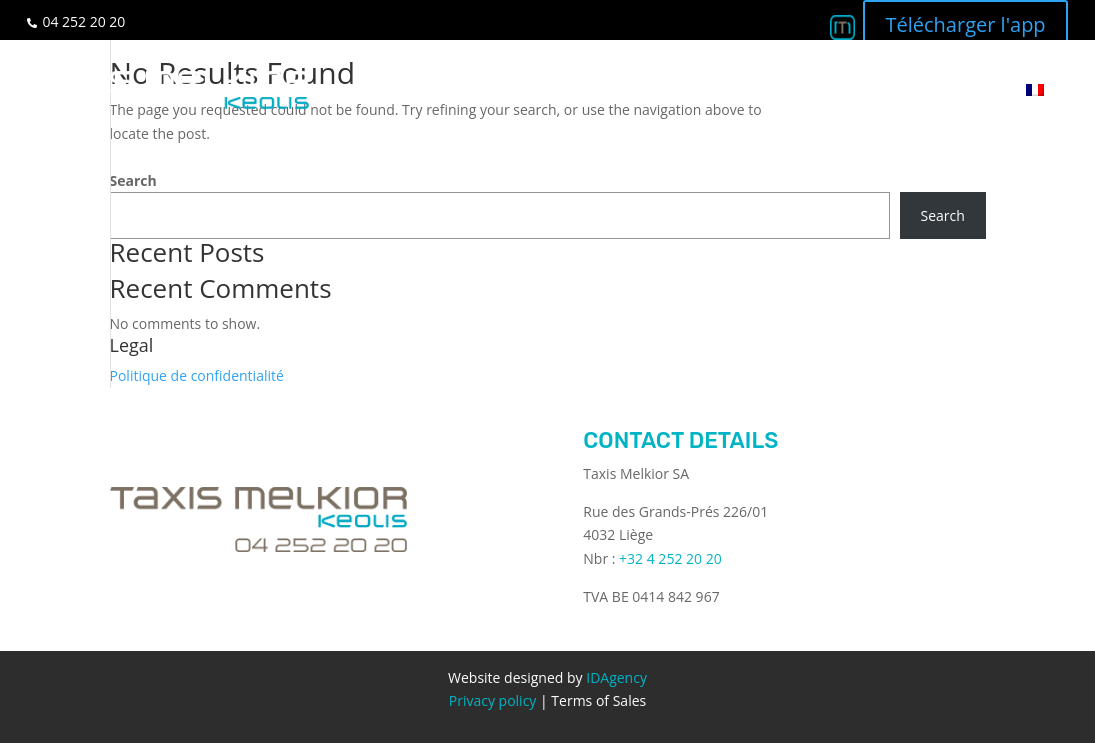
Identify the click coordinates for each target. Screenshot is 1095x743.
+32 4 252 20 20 (670, 558)
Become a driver (788, 89)
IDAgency (616, 677)
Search (133, 180)
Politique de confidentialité (197, 375)
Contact (966, 89)
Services (573, 89)
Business (665, 89)
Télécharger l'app (965, 24)
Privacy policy (493, 700)
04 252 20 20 (83, 21)
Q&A (894, 89)
